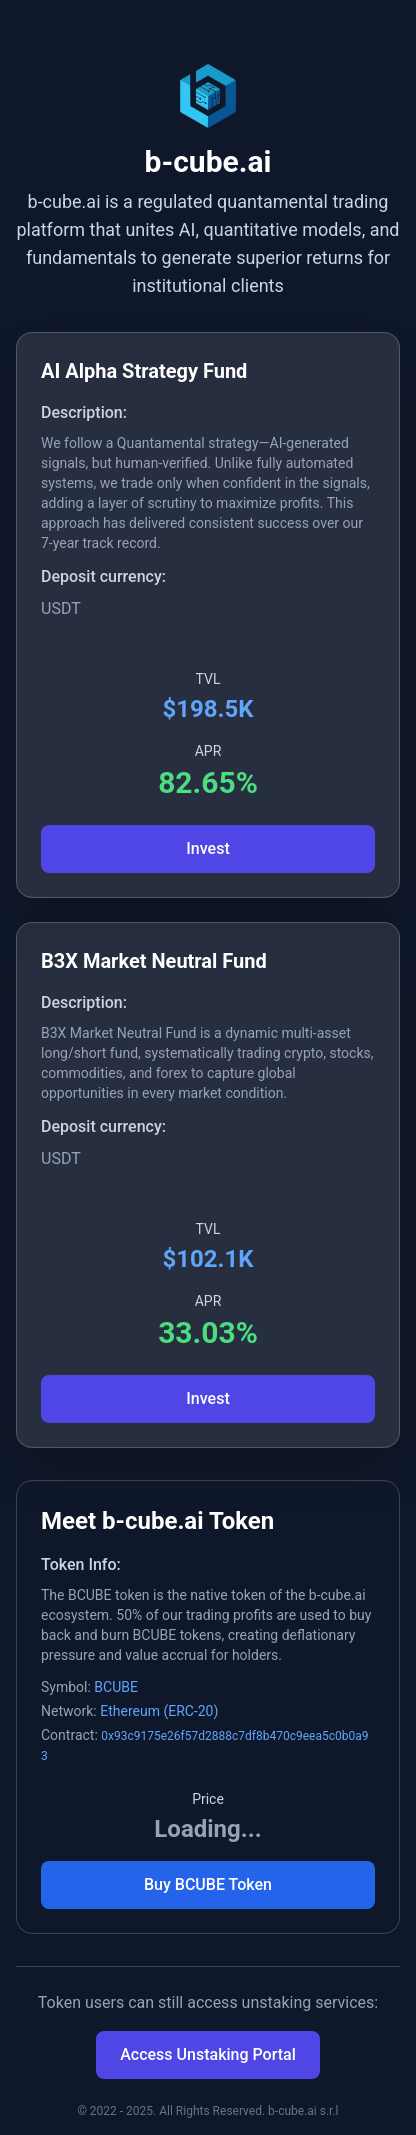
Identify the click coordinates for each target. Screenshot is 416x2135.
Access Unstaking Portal (208, 2054)
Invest (207, 848)
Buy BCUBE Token (208, 1884)
